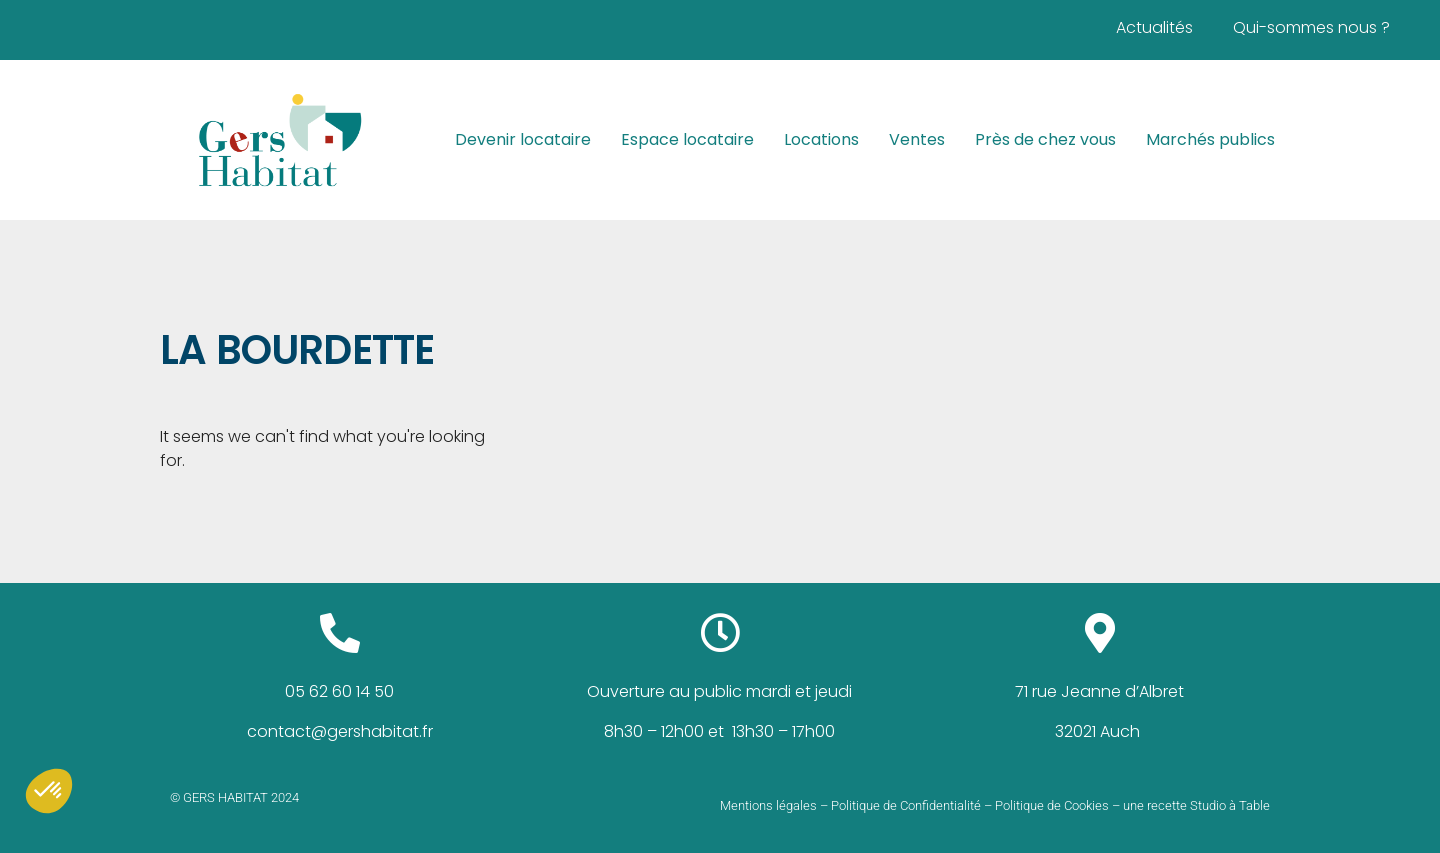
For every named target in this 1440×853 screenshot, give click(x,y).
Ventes (917, 139)
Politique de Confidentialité (906, 805)
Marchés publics (1210, 139)
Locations (821, 139)
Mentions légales (768, 805)
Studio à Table (1230, 805)
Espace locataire (687, 139)
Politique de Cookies (1052, 805)
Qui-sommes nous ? (1311, 27)
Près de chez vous (1045, 139)
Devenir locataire (523, 139)
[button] (49, 791)
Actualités (1154, 27)
